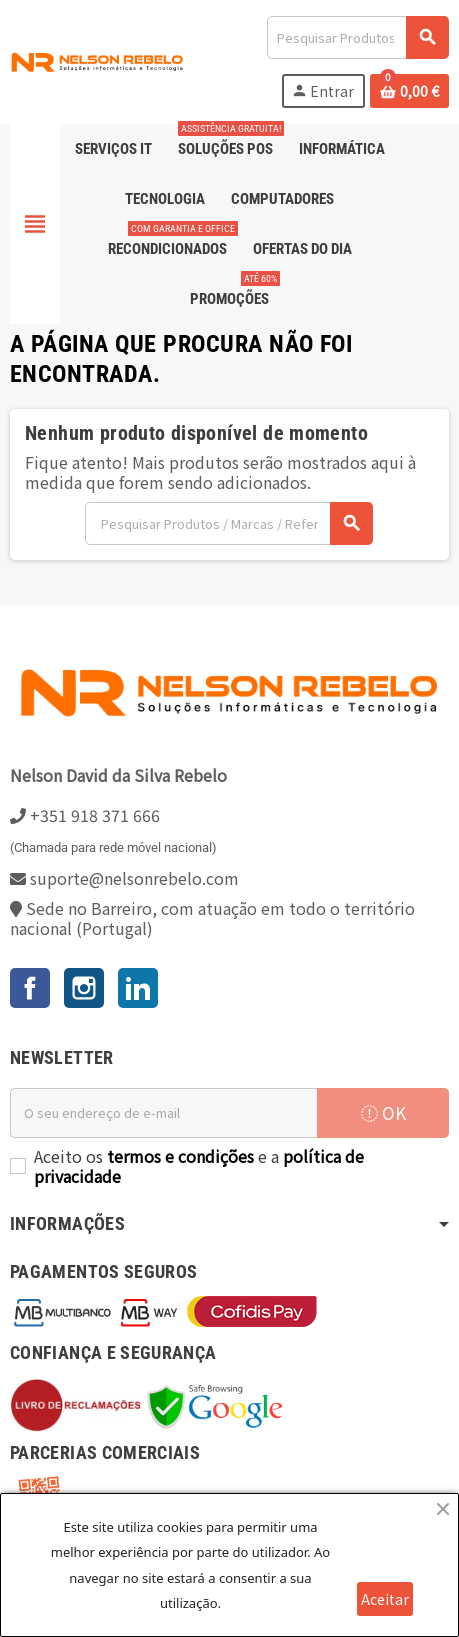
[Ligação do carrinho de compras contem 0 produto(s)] (409, 91)
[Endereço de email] (163, 1113)
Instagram (84, 988)
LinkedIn (138, 988)
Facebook (30, 988)
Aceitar (385, 1599)
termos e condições (180, 1156)
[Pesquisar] (357, 37)
